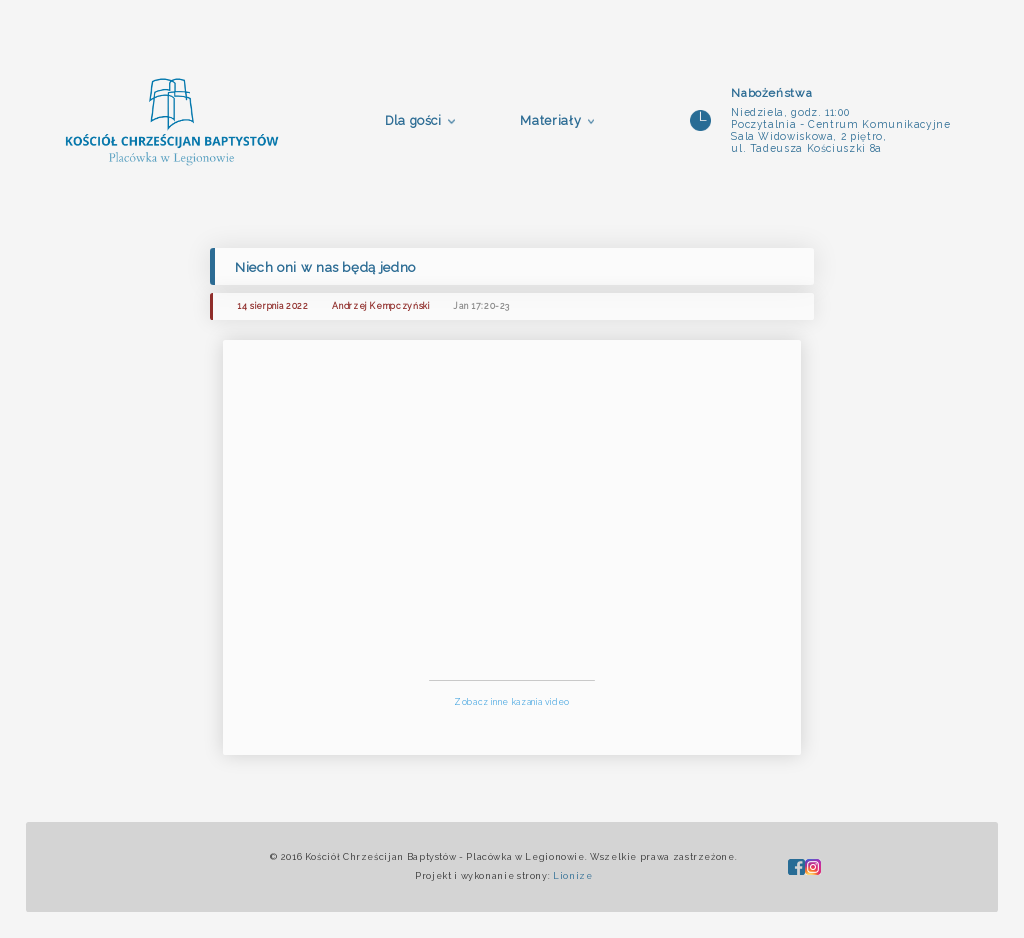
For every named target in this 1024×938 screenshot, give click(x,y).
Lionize (572, 876)
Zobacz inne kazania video (512, 702)
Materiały (550, 120)
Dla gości (413, 120)
